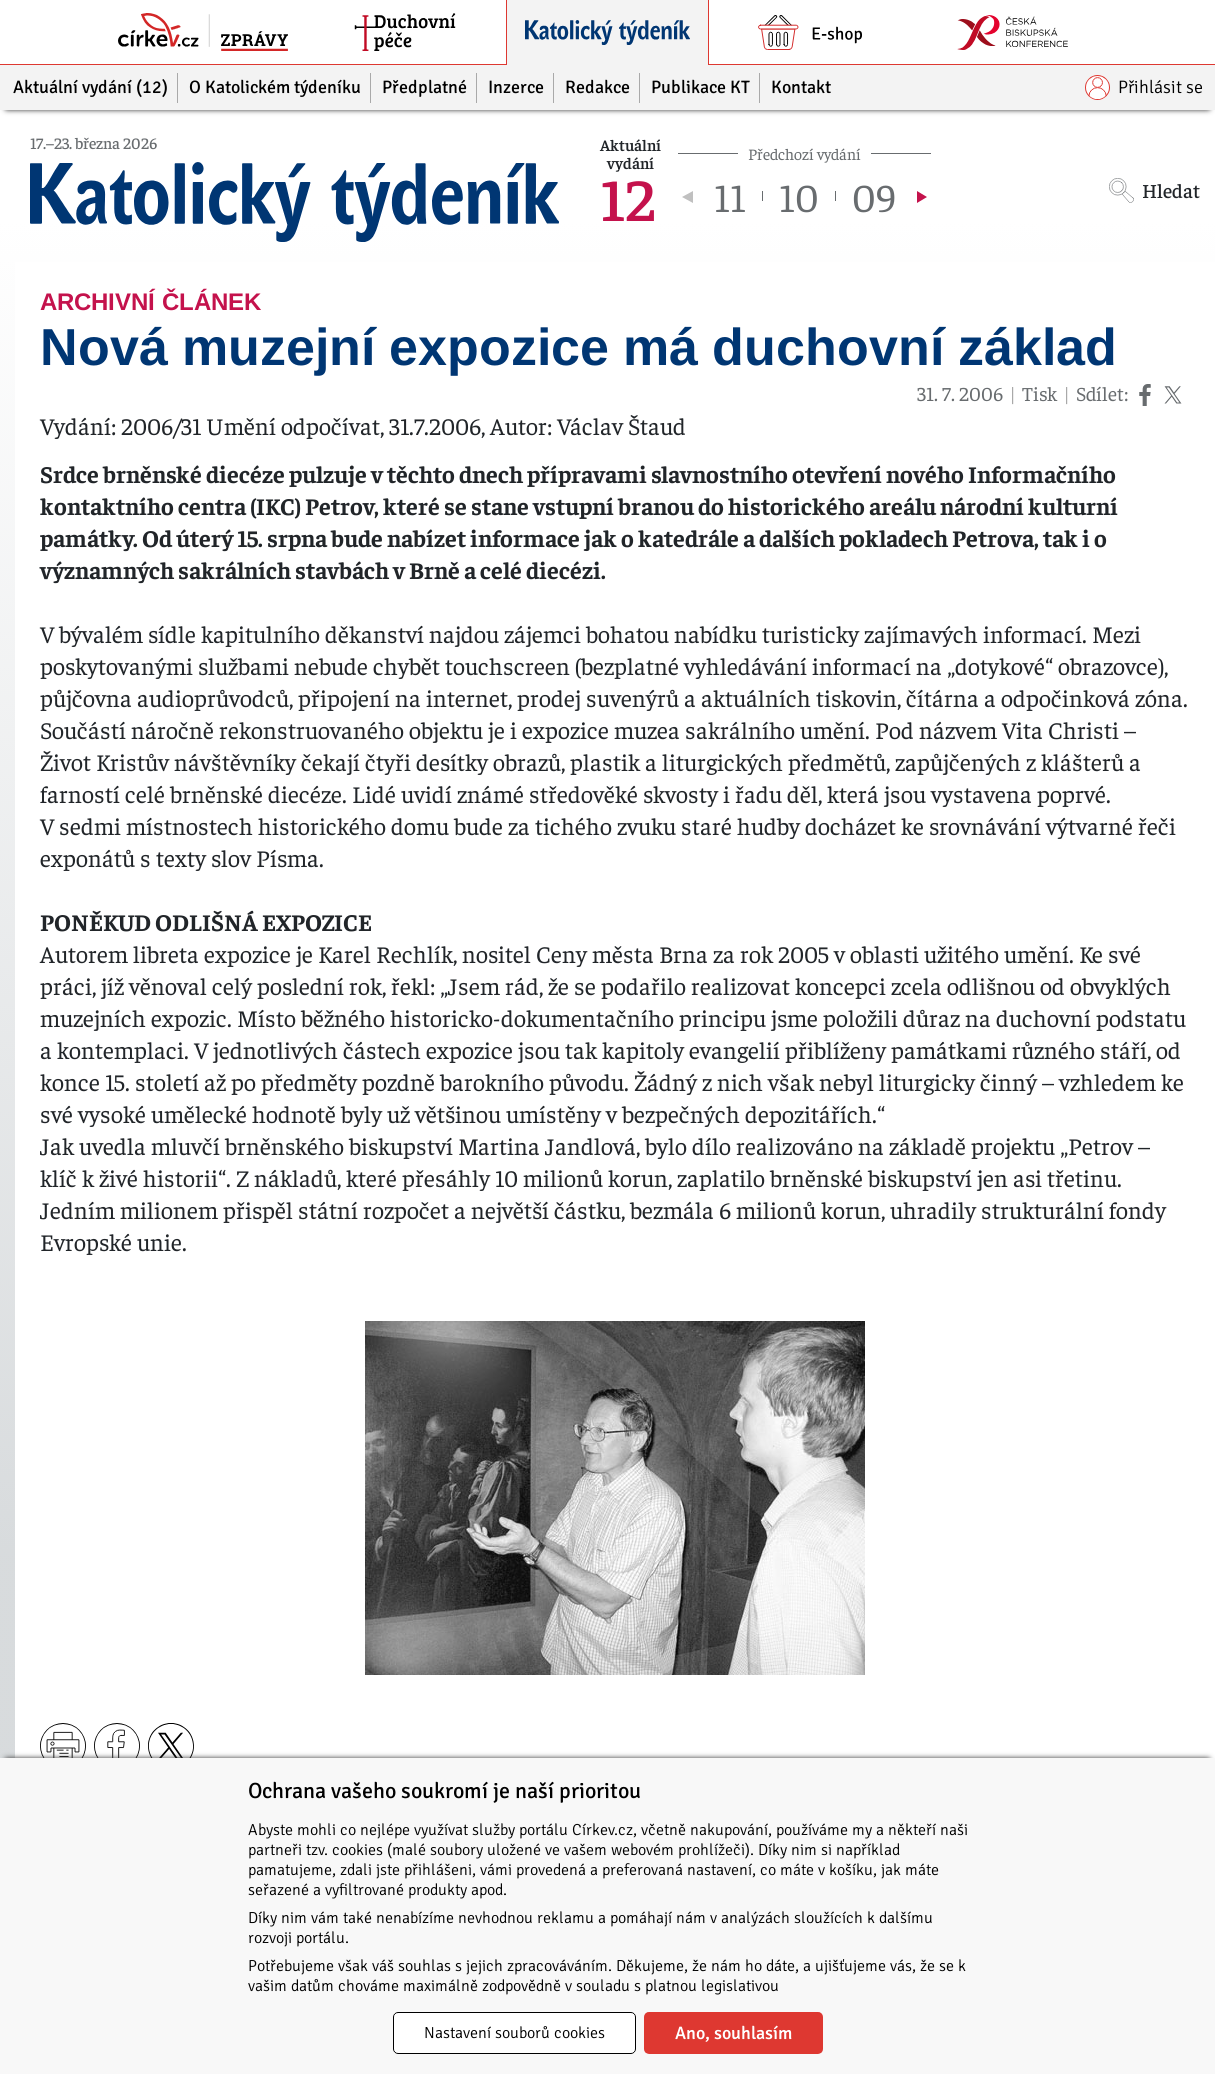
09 (874, 196)
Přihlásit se (1144, 87)
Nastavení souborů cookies (514, 2033)
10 (799, 196)
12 (627, 196)
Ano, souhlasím (733, 2033)
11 (730, 196)
